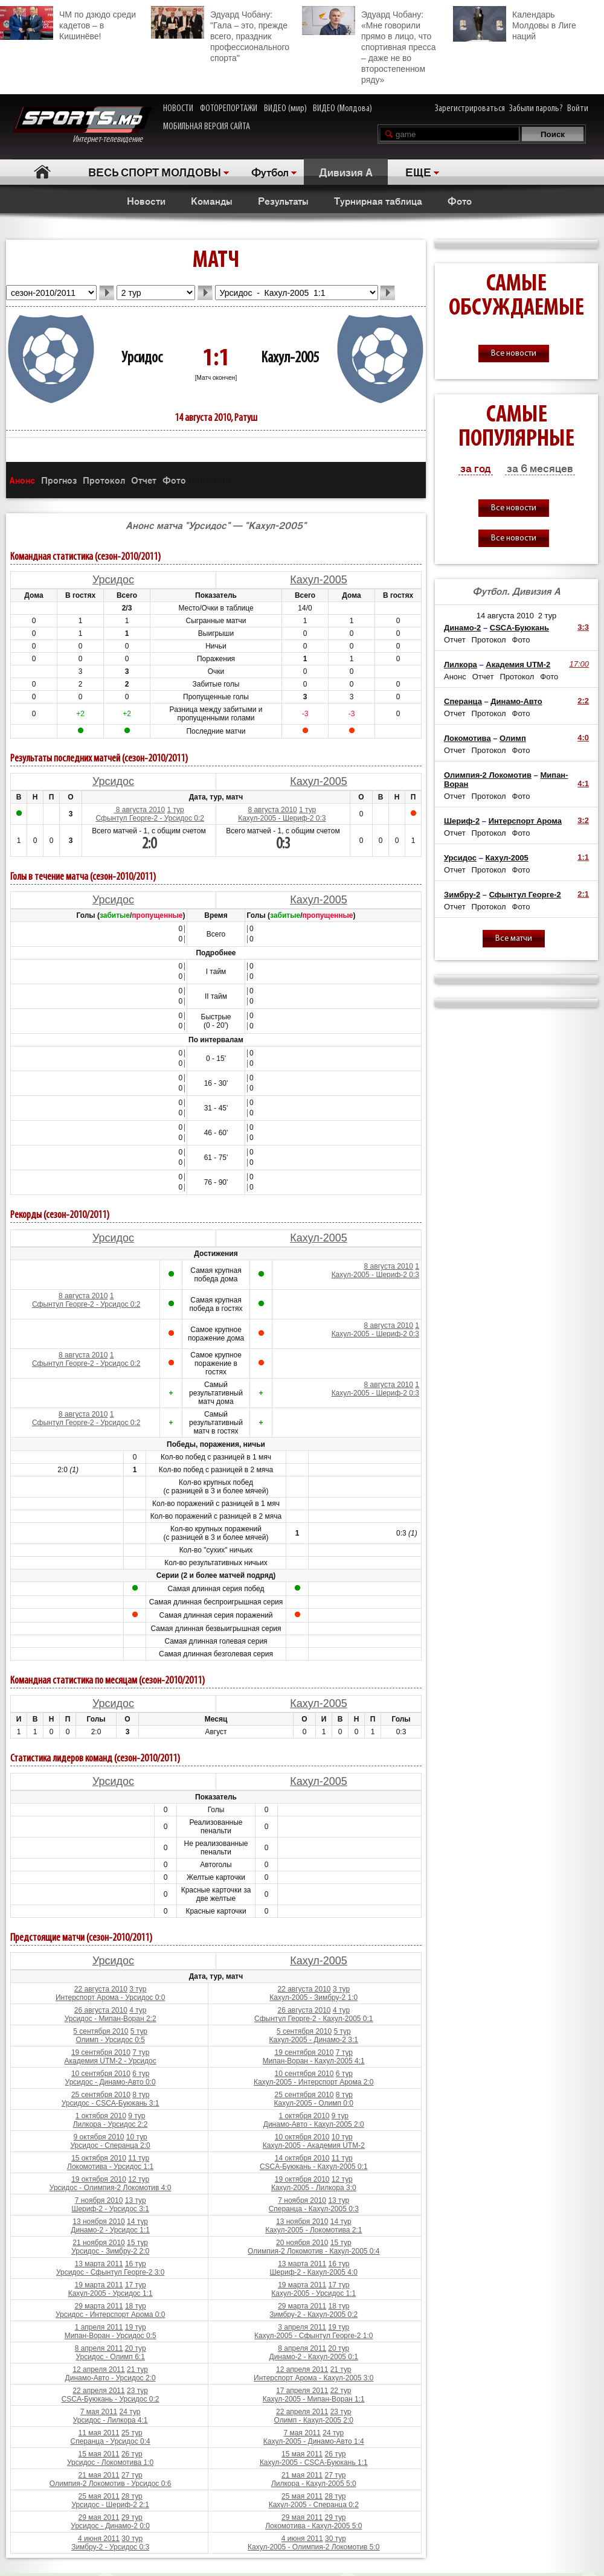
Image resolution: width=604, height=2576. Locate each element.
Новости (146, 200)
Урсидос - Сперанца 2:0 (110, 2145)
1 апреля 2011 (99, 2327)
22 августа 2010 (100, 1989)
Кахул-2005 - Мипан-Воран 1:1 (314, 2399)
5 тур (138, 2031)
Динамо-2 (462, 627)
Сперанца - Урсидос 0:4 (110, 2441)
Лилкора (460, 664)
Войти (577, 109)
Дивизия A (346, 171)
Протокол (104, 479)
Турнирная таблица (378, 200)
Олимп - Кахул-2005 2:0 (313, 2420)
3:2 (583, 820)
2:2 (583, 700)
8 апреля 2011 (99, 2348)
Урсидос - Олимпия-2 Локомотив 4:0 (111, 2188)
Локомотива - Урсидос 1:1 (110, 2166)
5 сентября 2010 (100, 2031)
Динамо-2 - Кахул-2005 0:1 (314, 2357)
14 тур (137, 2221)
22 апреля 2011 (98, 2390)
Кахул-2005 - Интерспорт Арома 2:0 (313, 2082)
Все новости (513, 353)
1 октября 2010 (101, 2116)
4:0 (583, 737)
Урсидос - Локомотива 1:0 (110, 2462)
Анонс (22, 479)
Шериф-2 (462, 820)
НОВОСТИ (178, 109)
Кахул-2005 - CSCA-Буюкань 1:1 (314, 2462)
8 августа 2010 (139, 810)
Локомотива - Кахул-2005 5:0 (313, 2526)
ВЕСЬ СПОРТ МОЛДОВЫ (154, 171)
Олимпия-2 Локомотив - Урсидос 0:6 (111, 2483)
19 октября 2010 (98, 2179)
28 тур (132, 2496)
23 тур (137, 2390)
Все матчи (513, 938)
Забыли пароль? (536, 109)
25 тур (132, 2433)
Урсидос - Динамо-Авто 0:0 (110, 2082)
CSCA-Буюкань (519, 627)
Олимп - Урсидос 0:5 (110, 2040)
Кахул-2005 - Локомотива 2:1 (313, 2230)
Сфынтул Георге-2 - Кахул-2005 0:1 (313, 2018)
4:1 (583, 783)
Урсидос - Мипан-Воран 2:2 (110, 2018)
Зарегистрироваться (470, 109)
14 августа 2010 (505, 615)
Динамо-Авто (516, 701)
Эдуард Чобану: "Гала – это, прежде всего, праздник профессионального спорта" (220, 34)
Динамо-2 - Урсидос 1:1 (110, 2230)
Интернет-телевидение (82, 125)
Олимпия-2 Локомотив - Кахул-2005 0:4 (313, 2251)
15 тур (137, 2242)
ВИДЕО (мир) (285, 109)
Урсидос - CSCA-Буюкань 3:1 (110, 2103)
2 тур (547, 615)
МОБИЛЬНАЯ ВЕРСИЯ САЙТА (206, 127)
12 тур (138, 2179)
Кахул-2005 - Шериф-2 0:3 (282, 818)
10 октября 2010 (302, 2137)
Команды (212, 200)
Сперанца (463, 701)
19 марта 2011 (98, 2285)
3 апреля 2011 (302, 2327)
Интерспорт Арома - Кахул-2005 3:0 (313, 2378)
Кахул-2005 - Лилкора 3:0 (313, 2188)
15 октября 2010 (98, 2158)
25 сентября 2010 (100, 2095)
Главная (42, 172)
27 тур (132, 2475)
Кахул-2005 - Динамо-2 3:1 (314, 2040)
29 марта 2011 (98, 2306)
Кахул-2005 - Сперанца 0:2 (314, 2505)
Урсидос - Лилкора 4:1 (110, 2420)
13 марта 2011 (98, 2264)
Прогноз (59, 479)
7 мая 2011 (98, 2412)
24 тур (130, 2412)
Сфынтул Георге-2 (525, 894)
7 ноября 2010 (99, 2200)
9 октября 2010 (99, 2137)
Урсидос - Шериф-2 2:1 (110, 2505)
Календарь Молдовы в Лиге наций (514, 24)
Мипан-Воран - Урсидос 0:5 (110, 2335)
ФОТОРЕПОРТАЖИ (228, 109)
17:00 (579, 663)
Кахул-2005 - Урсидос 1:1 (110, 2293)
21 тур (137, 2369)
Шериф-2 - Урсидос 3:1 (110, 2209)
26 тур (132, 2454)
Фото (460, 200)
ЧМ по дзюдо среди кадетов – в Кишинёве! (68, 23)
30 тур (132, 2538)
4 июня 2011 (99, 2538)
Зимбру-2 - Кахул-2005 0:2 (313, 2314)
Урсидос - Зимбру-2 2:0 (110, 2251)
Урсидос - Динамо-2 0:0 (110, 2526)
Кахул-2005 (290, 358)
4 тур (137, 2010)
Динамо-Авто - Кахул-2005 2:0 (313, 2124)
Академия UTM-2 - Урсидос (110, 2061)
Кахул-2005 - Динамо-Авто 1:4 (313, 2441)
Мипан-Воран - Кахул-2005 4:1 (314, 2061)
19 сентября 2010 (100, 2052)
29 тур (132, 2517)
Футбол (270, 171)
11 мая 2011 (98, 2433)
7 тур (140, 2052)
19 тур (135, 2327)
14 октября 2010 (302, 2158)
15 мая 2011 (98, 2454)
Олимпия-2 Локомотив (488, 775)
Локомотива (467, 738)
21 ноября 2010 (98, 2242)
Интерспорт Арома (525, 820)
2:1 (583, 894)
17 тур (135, 2285)
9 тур (136, 2116)
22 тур (341, 2390)
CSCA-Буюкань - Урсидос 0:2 (110, 2399)
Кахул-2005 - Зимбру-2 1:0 (313, 1997)
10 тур (136, 2137)
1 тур (175, 810)
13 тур (135, 2200)
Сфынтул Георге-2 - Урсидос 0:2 (149, 818)
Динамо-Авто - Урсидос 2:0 (110, 2378)
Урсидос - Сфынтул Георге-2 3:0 (110, 2272)
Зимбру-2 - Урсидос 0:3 (110, 2547)
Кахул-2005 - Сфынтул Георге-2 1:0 (313, 2335)
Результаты (283, 200)
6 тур (140, 2073)
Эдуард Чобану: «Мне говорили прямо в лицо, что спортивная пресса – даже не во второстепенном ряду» (368, 45)
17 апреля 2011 (302, 2390)
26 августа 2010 (100, 2010)
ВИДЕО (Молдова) (342, 109)
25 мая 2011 (98, 2496)
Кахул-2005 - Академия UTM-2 (314, 2145)
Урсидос (141, 358)
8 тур (140, 2095)
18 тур (135, 2306)
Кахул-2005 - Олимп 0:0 (313, 2103)
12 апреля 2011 (98, 2369)
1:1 (583, 857)
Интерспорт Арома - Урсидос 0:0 (110, 1997)
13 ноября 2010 (98, 2221)
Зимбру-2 (462, 894)
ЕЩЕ (418, 171)
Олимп (513, 738)
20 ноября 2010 (302, 2242)
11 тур (138, 2158)
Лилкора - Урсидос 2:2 (110, 2124)
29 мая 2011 (98, 2517)
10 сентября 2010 (100, 2073)
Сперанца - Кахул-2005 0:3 (314, 2209)
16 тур (135, 2264)
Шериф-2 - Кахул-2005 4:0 (314, 2272)
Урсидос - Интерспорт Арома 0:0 (110, 2314)
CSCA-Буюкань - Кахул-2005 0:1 (314, 2166)
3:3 (583, 627)
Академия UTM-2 (518, 664)
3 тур (137, 1989)
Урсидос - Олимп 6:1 (110, 2357)
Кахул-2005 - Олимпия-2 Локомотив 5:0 (313, 2547)
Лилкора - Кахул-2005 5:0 (313, 2483)
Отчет (143, 479)
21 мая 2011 (98, 2475)
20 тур (135, 2348)
